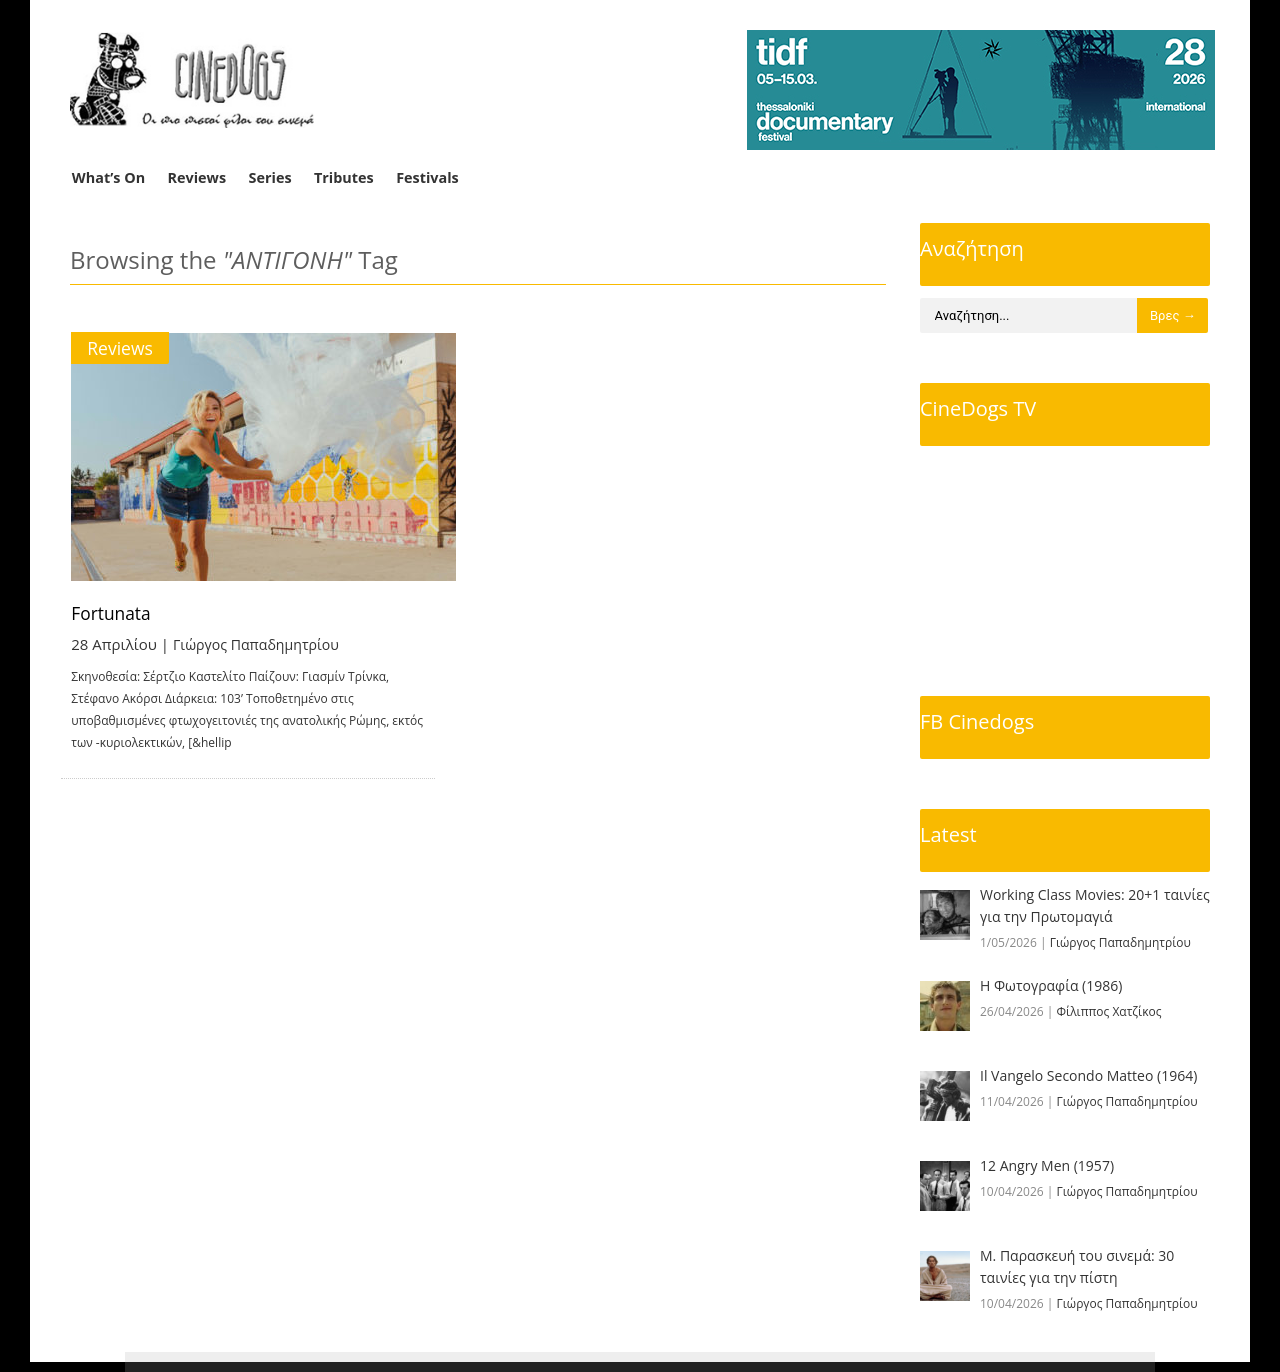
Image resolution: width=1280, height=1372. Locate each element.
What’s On (108, 177)
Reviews (197, 177)
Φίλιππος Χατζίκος (1109, 1011)
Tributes (344, 177)
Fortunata (113, 613)
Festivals (427, 177)
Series (270, 177)
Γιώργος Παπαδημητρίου (262, 644)
